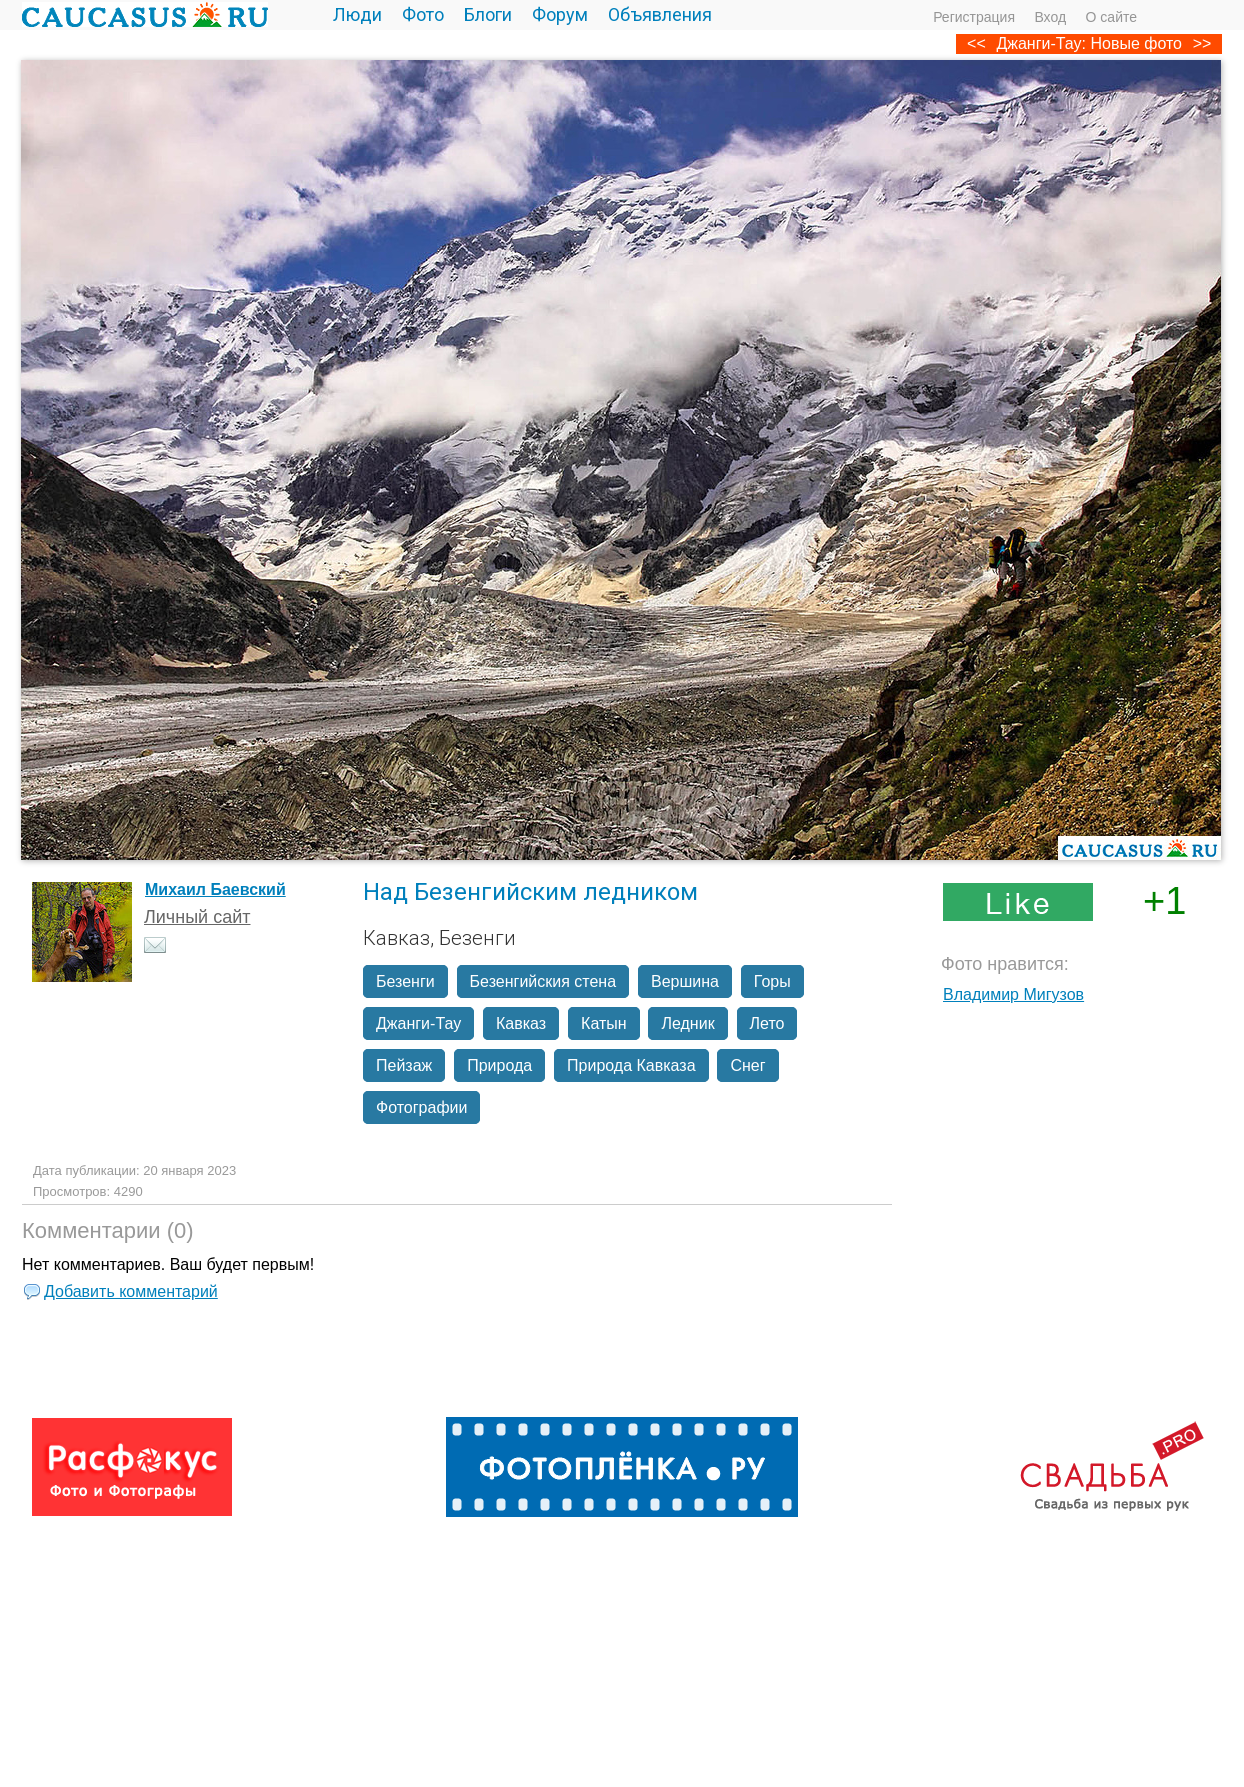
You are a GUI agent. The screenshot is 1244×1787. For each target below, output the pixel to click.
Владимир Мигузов (1013, 994)
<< (976, 43)
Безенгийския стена (543, 981)
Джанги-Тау (418, 1023)
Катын (604, 1023)
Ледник (687, 1023)
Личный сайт (197, 917)
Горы (772, 981)
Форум (560, 14)
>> (1202, 43)
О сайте (1111, 17)
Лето (767, 1023)
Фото (423, 14)
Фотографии (421, 1107)
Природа (499, 1065)
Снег (747, 1065)
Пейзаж (404, 1065)
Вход (1050, 17)
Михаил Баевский (215, 889)
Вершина (685, 981)
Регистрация (974, 17)
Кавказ (521, 1023)
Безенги (405, 981)
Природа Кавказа (631, 1065)
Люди (357, 14)
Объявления (660, 14)
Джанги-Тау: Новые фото (1089, 43)
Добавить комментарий (131, 1291)
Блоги (488, 14)
